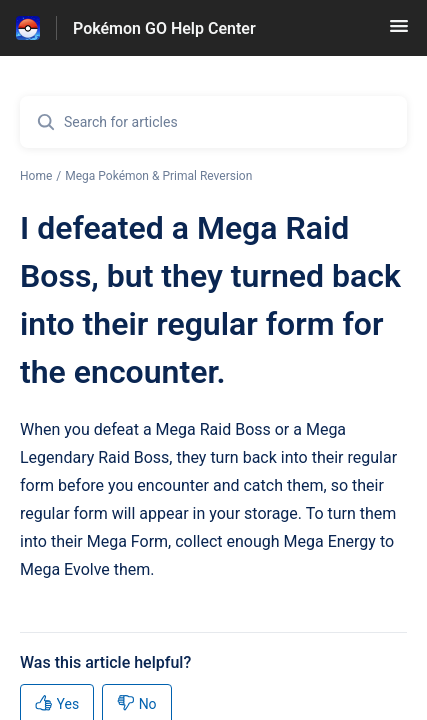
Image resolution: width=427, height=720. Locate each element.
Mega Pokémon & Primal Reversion (158, 176)
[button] (399, 32)
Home (36, 176)
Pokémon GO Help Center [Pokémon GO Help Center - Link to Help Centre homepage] (164, 28)
